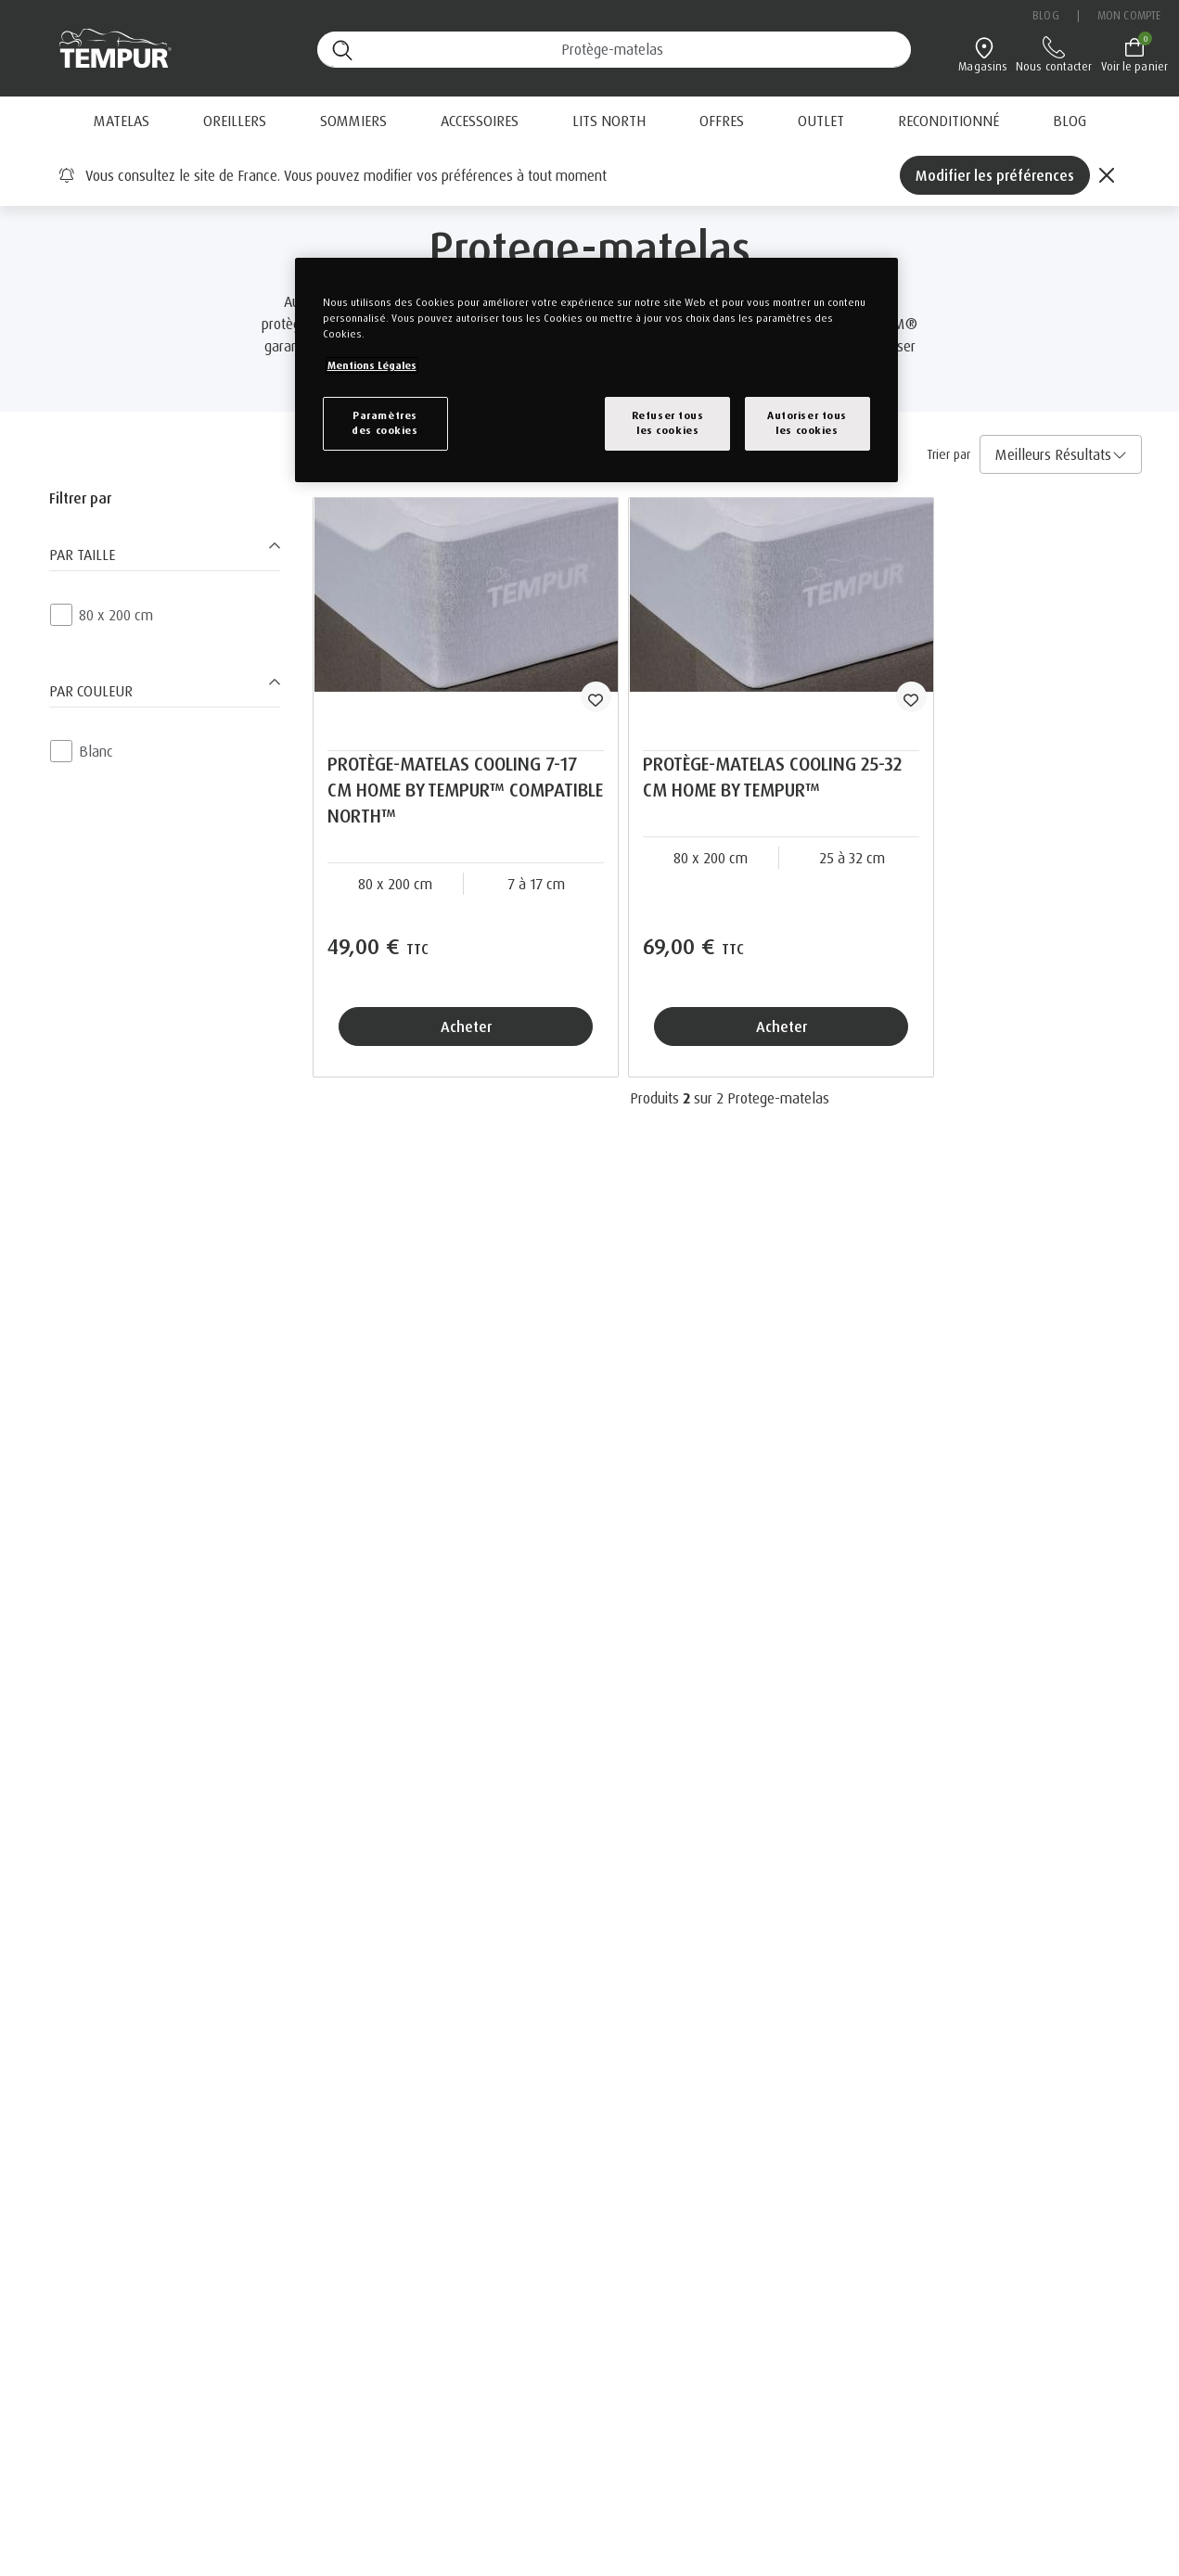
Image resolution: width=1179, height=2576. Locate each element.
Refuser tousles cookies (668, 423)
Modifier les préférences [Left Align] (995, 175)
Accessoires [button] (480, 120)
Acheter (466, 1026)
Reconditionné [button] (948, 120)
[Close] (1107, 175)
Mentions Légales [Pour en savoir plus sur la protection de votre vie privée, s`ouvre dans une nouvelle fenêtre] (371, 365)
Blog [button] (1069, 120)
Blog (1045, 15)
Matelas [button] (121, 120)
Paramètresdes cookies (384, 423)
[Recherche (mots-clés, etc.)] (614, 50)
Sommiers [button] (353, 120)
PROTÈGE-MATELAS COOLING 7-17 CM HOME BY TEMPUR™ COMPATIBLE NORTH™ (465, 789)
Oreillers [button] (234, 120)
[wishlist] (596, 697)
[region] (596, 370)
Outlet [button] (821, 120)
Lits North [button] (609, 120)
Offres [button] (721, 120)
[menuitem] (722, 120)
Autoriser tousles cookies (807, 423)
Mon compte (1128, 15)
